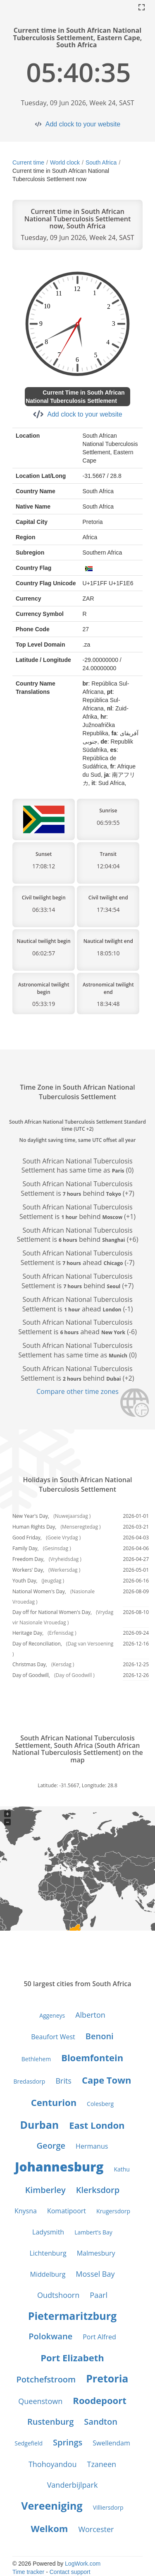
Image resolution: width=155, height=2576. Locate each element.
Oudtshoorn (58, 2295)
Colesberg (100, 2104)
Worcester (96, 2529)
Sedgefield (28, 2443)
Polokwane (50, 2336)
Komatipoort (66, 2210)
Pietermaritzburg (72, 2316)
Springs (67, 2442)
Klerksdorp (97, 2190)
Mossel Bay (95, 2274)
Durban (39, 2125)
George (51, 2145)
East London (96, 2125)
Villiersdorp (108, 2507)
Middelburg (47, 2274)
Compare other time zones (77, 1391)
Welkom (49, 2528)
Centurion (53, 2102)
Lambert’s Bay (93, 2232)
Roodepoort (99, 2400)
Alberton (90, 2015)
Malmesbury (96, 2253)
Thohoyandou (53, 2464)
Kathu (122, 2169)
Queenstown (40, 2401)
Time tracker (28, 2572)
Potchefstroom (46, 2379)
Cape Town (106, 2080)
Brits (63, 2081)
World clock (65, 162)
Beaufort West (53, 2036)
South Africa (101, 162)
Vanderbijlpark (72, 2485)
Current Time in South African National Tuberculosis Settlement (75, 396)
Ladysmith (48, 2232)
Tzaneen (101, 2464)
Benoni (100, 2036)
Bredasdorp (29, 2081)
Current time (28, 162)
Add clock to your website (82, 124)
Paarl (98, 2295)
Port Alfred (99, 2336)
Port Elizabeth (72, 2357)
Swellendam (111, 2443)
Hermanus (92, 2146)
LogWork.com (82, 2563)
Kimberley (45, 2190)
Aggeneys (52, 2015)
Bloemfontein (92, 2057)
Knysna (25, 2210)
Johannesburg (59, 2166)
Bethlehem (36, 2059)
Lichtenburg (47, 2253)
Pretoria (107, 2378)
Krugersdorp (113, 2211)
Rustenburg (50, 2421)
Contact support (70, 2572)
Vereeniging (51, 2505)
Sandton (100, 2421)
